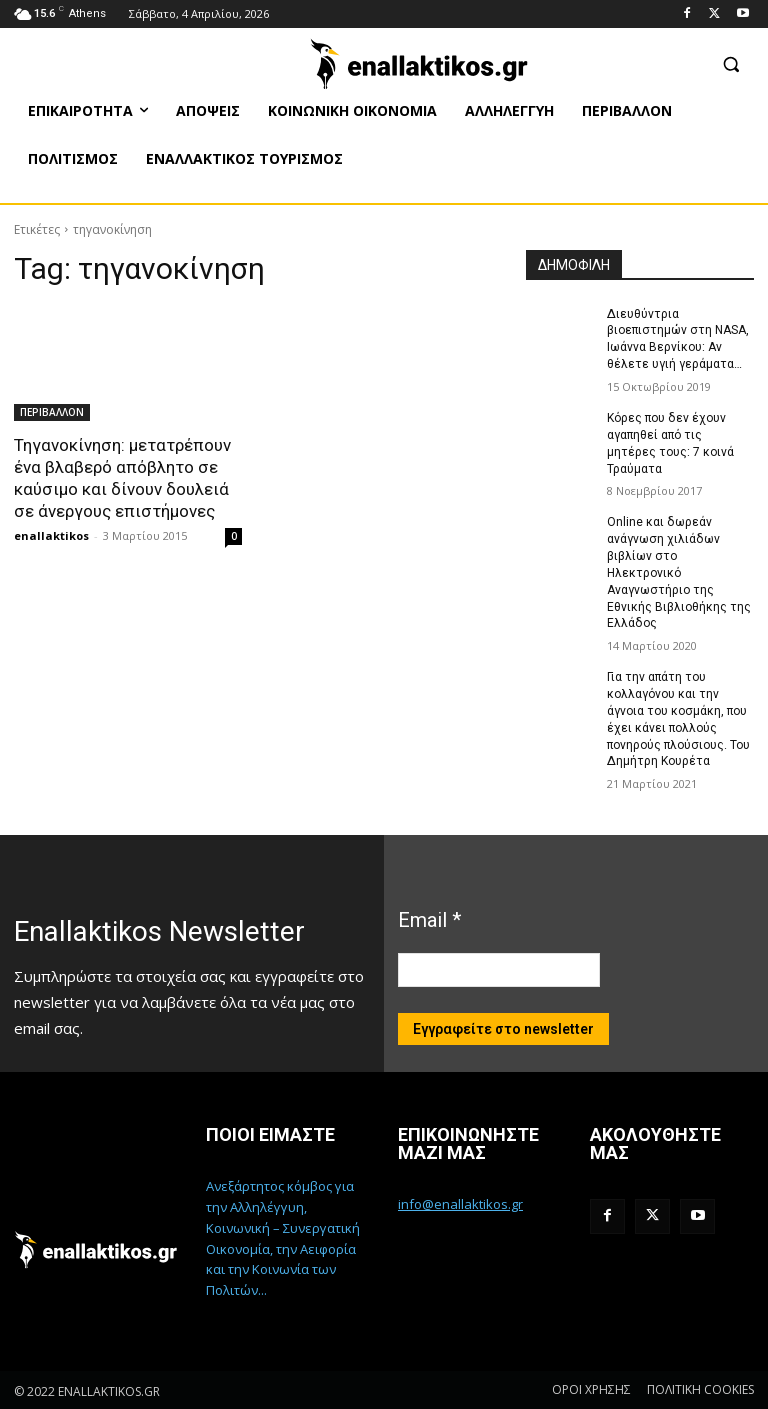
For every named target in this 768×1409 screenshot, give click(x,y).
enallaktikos (51, 535)
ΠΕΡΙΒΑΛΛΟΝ (52, 412)
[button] (730, 63)
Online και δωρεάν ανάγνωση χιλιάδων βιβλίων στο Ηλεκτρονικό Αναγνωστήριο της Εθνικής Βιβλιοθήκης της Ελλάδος (679, 572)
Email (429, 919)
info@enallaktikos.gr (460, 1203)
